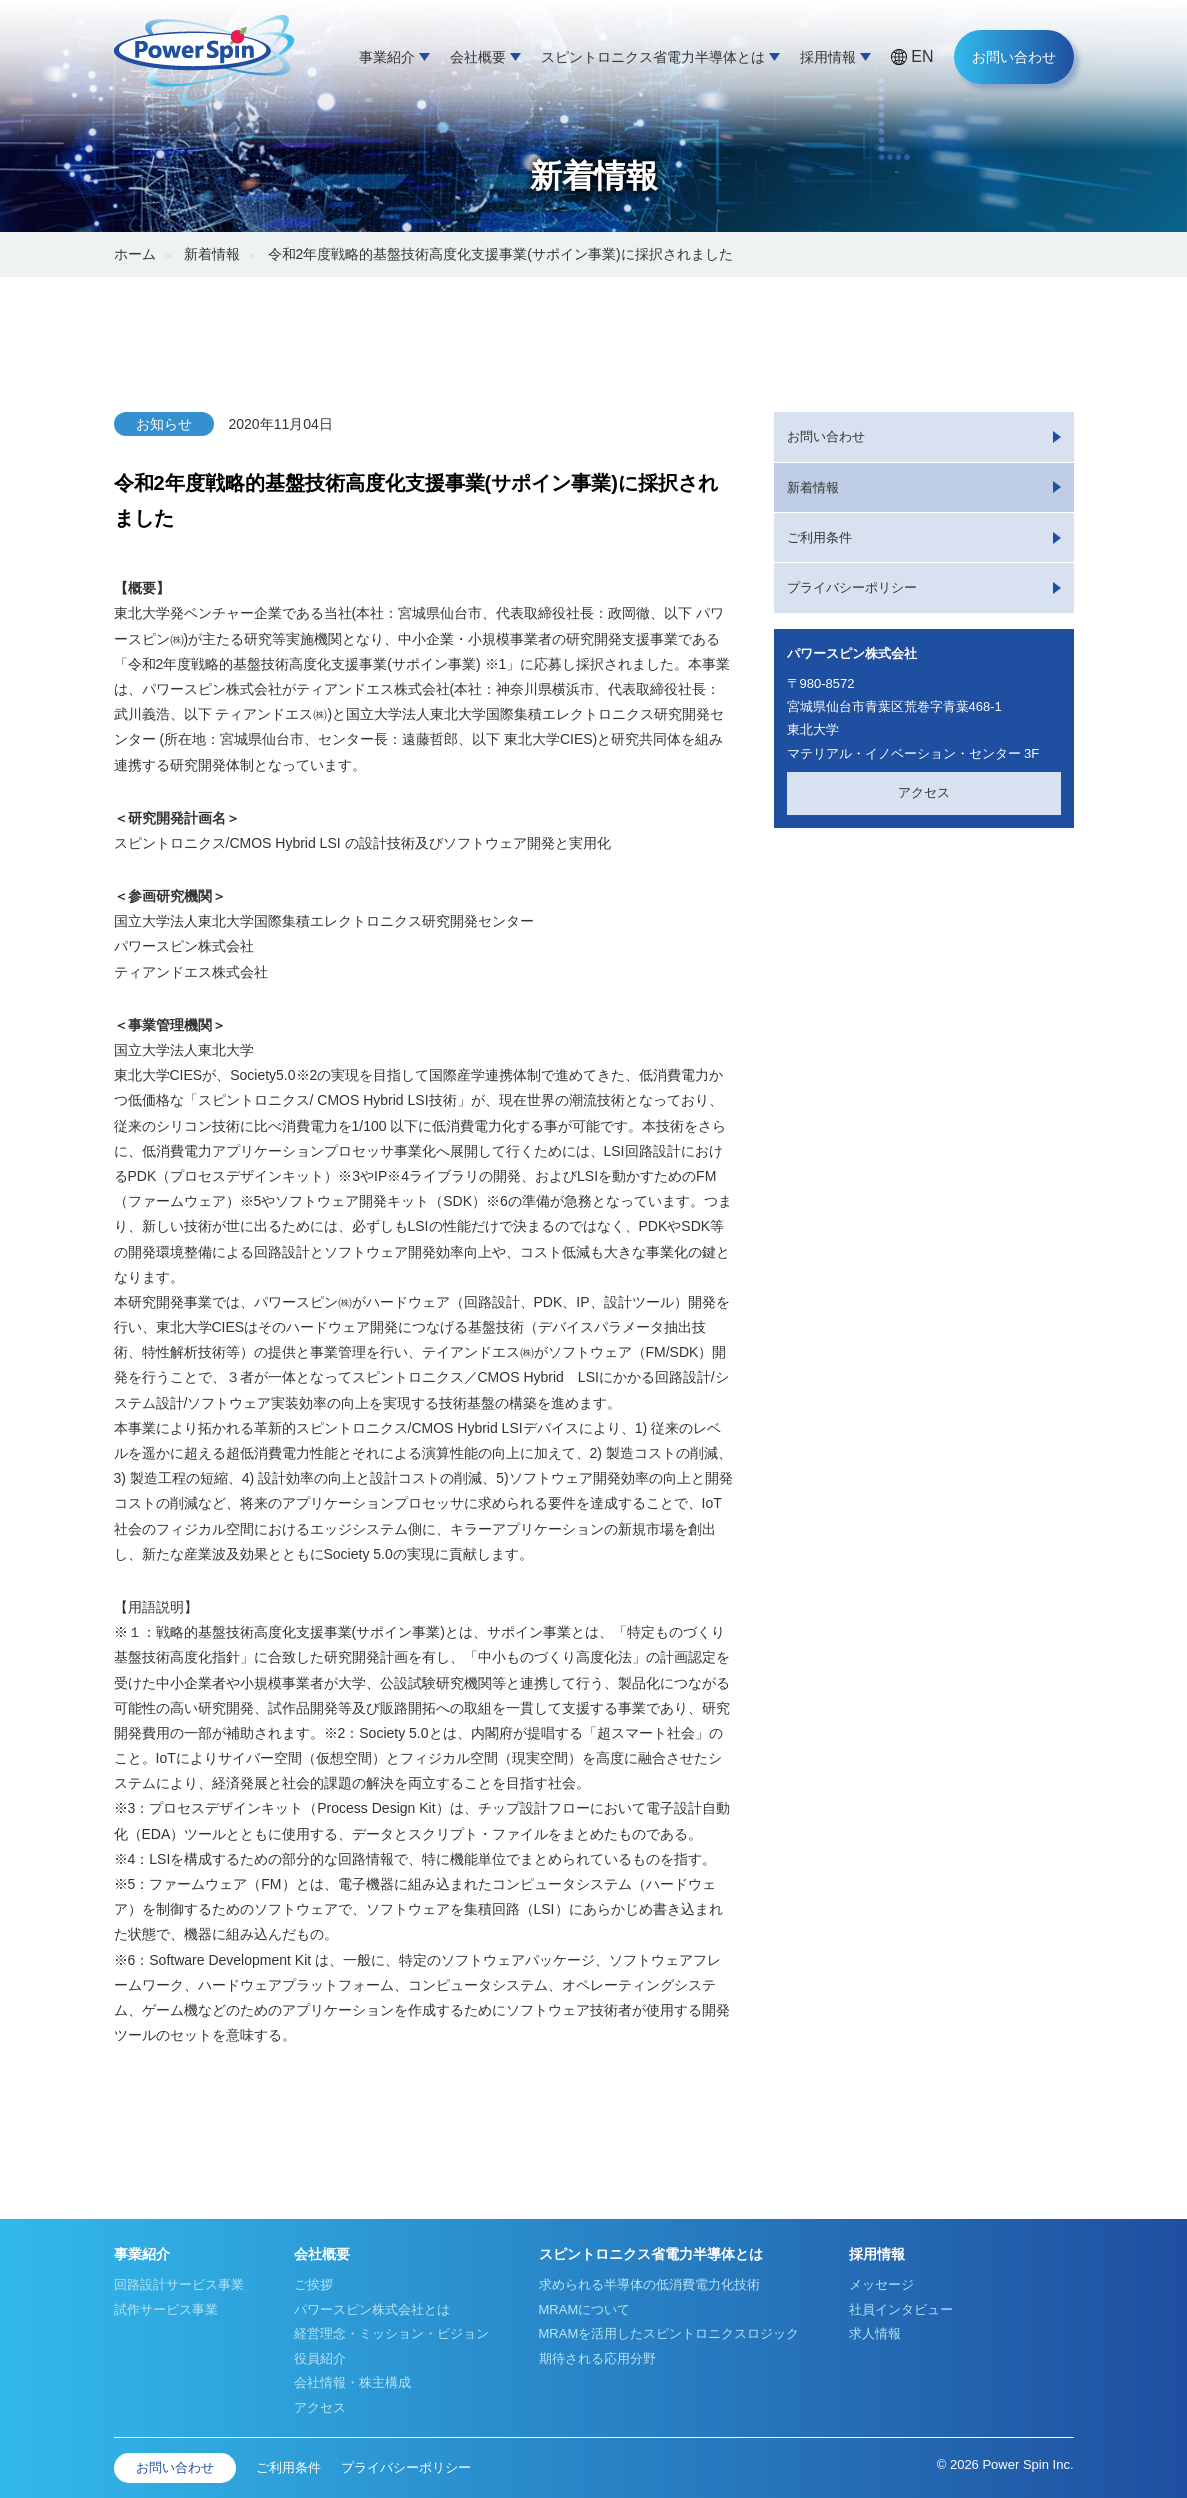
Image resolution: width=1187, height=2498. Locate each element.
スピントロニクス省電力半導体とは (653, 57)
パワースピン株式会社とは (372, 2309)
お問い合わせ (1014, 57)
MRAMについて (585, 2309)
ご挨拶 (313, 2284)
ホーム (135, 254)
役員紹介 (320, 2358)
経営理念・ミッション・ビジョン (391, 2333)
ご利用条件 (819, 537)
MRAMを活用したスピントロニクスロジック (669, 2333)
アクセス (924, 792)
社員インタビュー (901, 2309)
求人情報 (875, 2333)
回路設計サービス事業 (179, 2284)
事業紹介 (387, 57)
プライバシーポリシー (852, 587)
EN (922, 56)
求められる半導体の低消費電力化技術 (649, 2284)
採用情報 (828, 57)
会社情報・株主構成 (352, 2382)
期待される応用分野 (597, 2358)
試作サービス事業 (166, 2309)
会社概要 (478, 57)
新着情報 (212, 254)
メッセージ (881, 2284)
